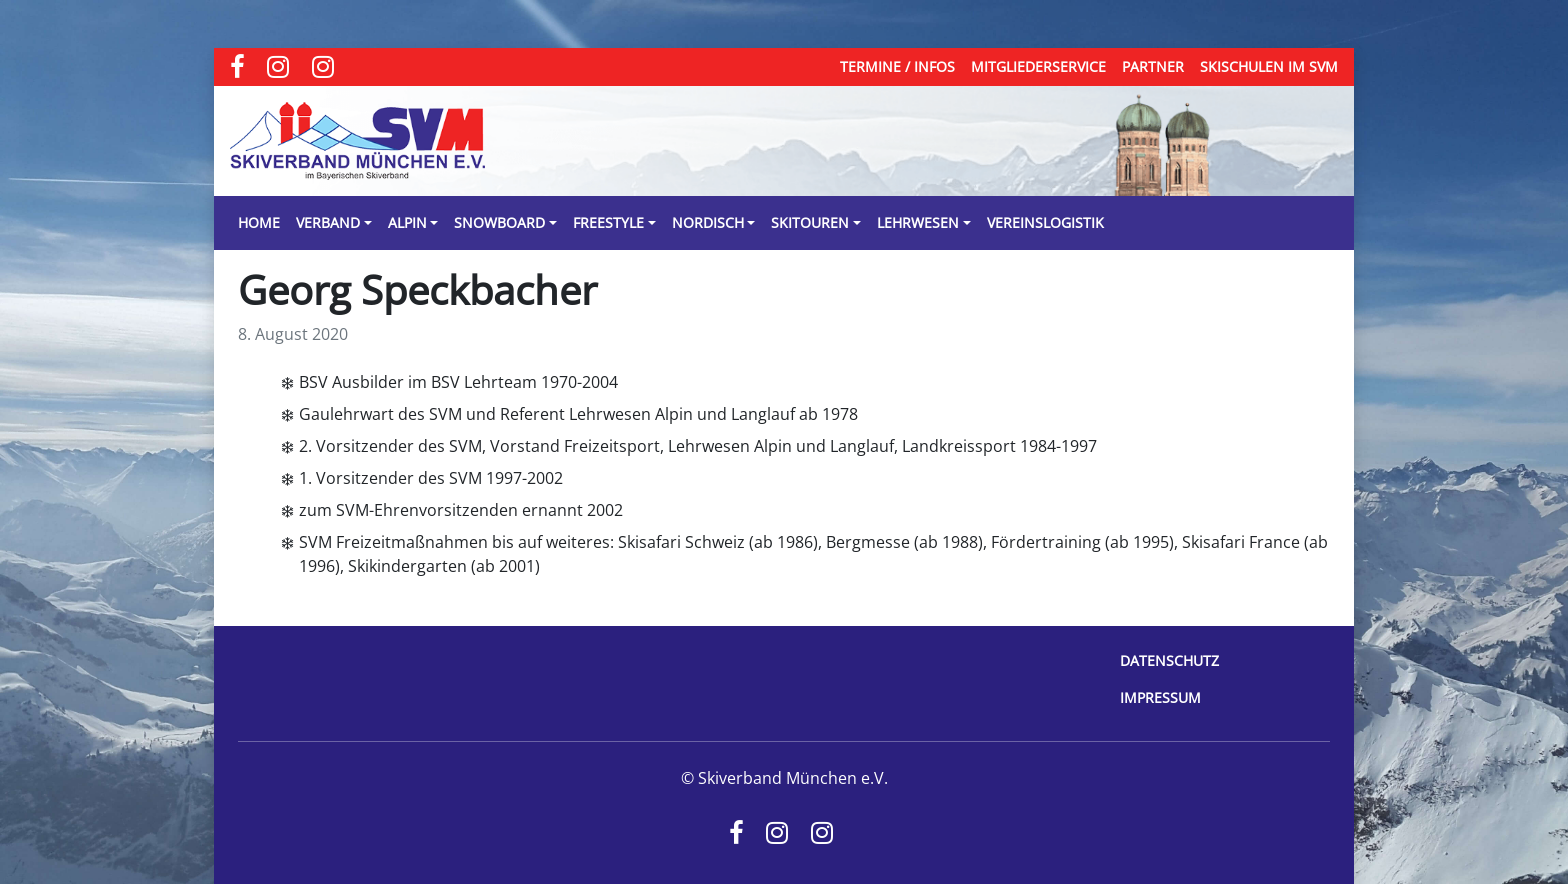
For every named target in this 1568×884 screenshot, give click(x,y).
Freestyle (608, 222)
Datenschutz (1169, 660)
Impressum (1160, 697)
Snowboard (499, 222)
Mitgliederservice (1038, 66)
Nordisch (708, 222)
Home (259, 222)
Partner (1153, 66)
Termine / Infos (897, 66)
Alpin (407, 222)
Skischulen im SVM (1269, 66)
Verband (328, 222)
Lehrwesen (918, 222)
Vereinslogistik (1045, 222)
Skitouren (810, 222)
